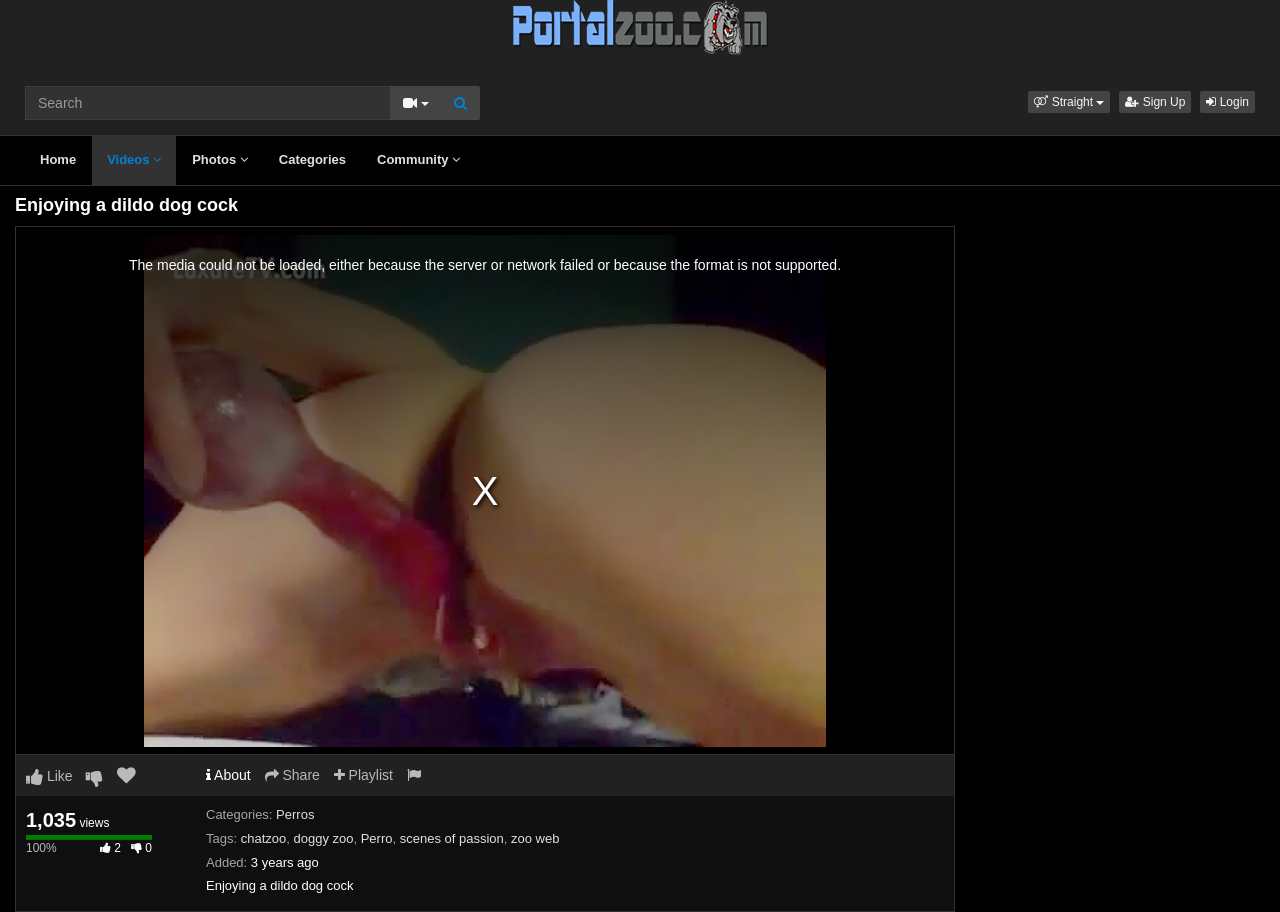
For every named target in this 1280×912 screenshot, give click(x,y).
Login (1227, 102)
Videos (134, 159)
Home (58, 159)
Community (418, 159)
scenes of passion (452, 838)
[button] (1069, 102)
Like (49, 776)
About (228, 775)
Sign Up (1155, 102)
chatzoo (264, 838)
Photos (220, 159)
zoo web (535, 838)
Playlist (363, 775)
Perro (377, 838)
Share (292, 775)
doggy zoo (323, 838)
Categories (312, 159)
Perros (295, 814)
